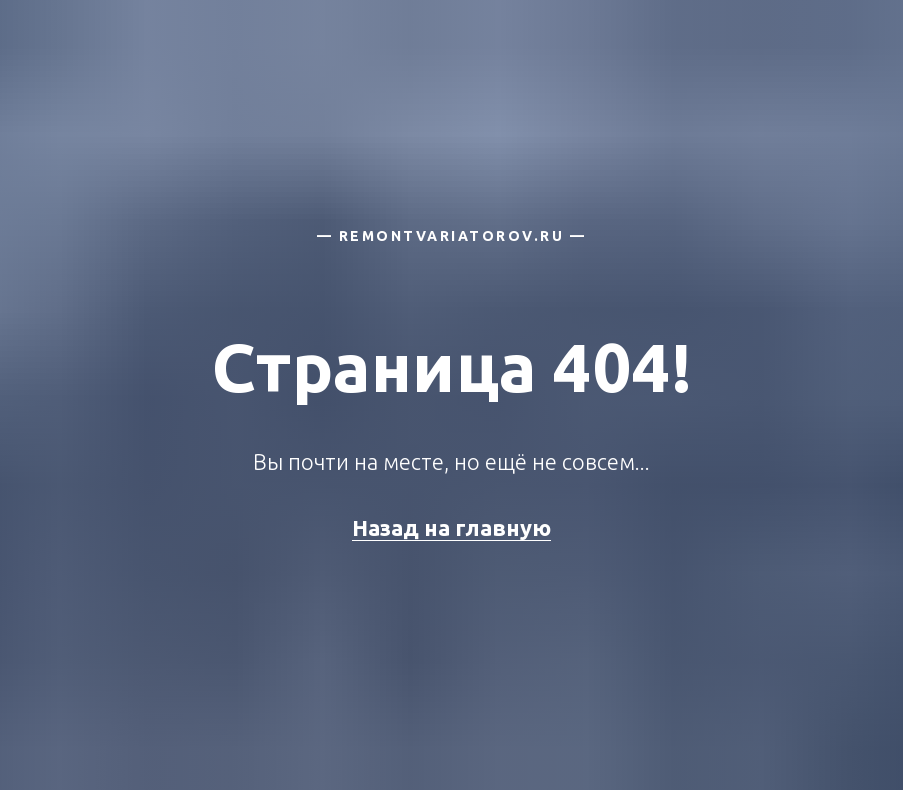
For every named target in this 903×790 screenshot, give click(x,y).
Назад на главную (451, 527)
